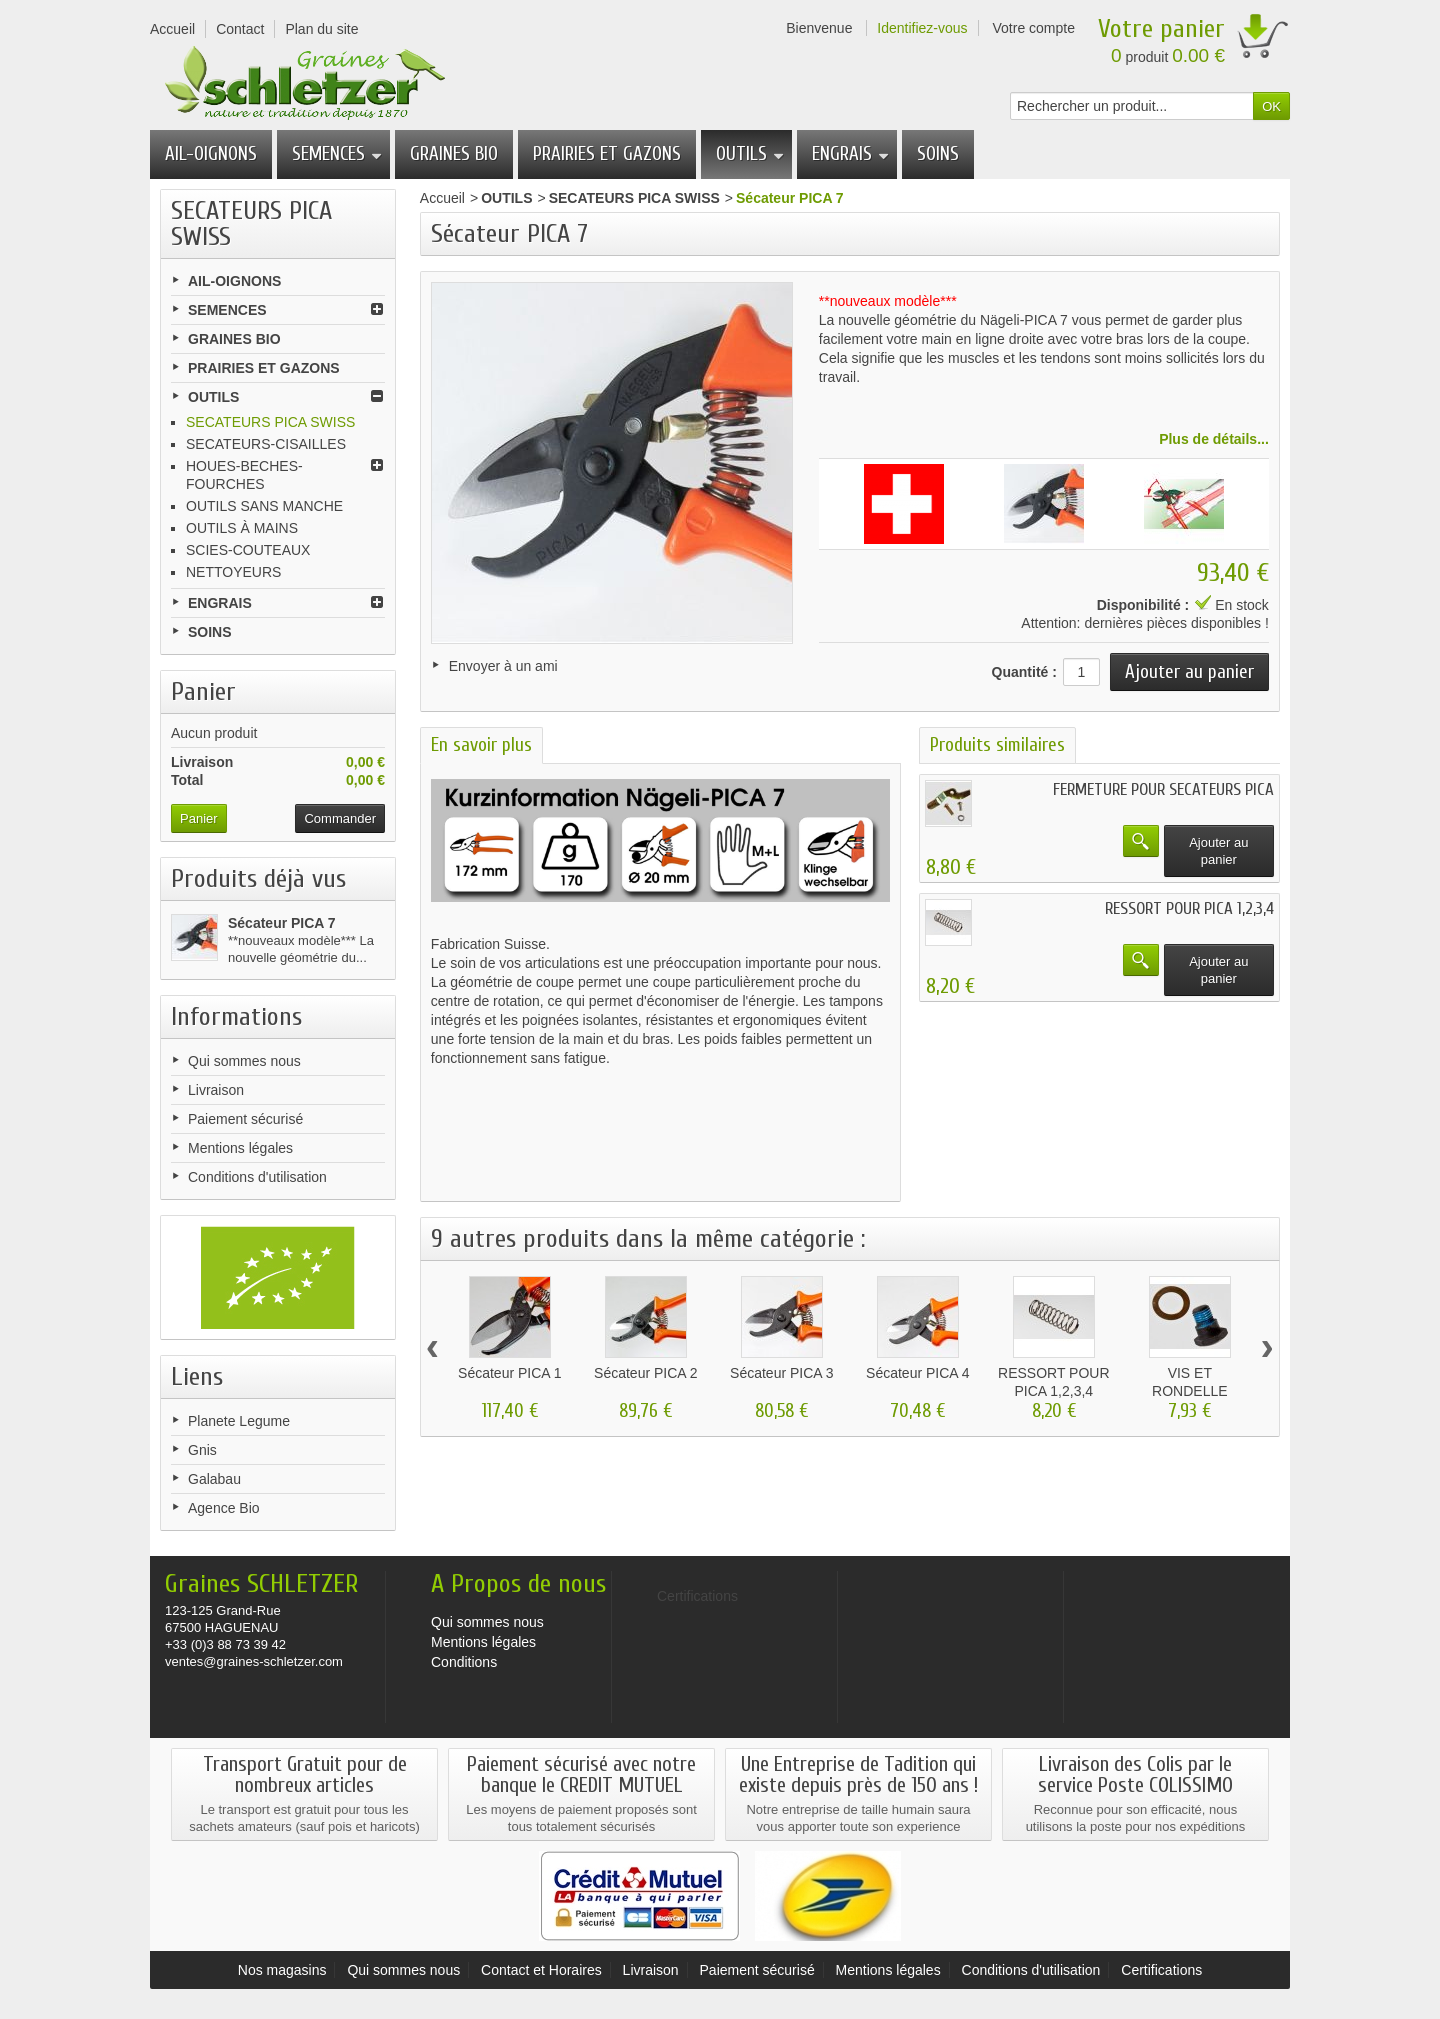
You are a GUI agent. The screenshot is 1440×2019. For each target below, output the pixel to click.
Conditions (464, 1662)
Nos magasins (282, 1970)
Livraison (216, 1090)
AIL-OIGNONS (211, 154)
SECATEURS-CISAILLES (266, 444)
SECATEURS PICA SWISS (270, 422)
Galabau (214, 1479)
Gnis (202, 1450)
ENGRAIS (850, 154)
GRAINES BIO (454, 154)
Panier (203, 692)
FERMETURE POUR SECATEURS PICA (1163, 784)
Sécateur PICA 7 (282, 923)
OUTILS (750, 154)
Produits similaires (997, 740)
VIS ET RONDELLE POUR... (1189, 1386)
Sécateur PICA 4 (918, 1368)
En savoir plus (481, 740)
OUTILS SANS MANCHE (264, 506)
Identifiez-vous (922, 28)
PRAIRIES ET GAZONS (607, 154)
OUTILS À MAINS (242, 528)
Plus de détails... (1214, 434)
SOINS (938, 154)
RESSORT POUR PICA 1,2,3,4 (1189, 903)
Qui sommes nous (244, 1061)
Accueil (442, 198)
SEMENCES (337, 154)
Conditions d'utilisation (257, 1177)
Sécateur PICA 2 (646, 1368)
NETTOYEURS (233, 572)
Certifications (1161, 1970)
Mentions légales (240, 1148)
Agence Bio (224, 1508)
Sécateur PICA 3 (782, 1368)
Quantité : (1024, 667)
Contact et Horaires (541, 1970)
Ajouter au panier (1218, 846)
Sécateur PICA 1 (510, 1368)
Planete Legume (239, 1421)
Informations (236, 1017)
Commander (340, 818)
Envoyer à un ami (503, 666)
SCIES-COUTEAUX (248, 550)
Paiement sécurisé (245, 1119)
